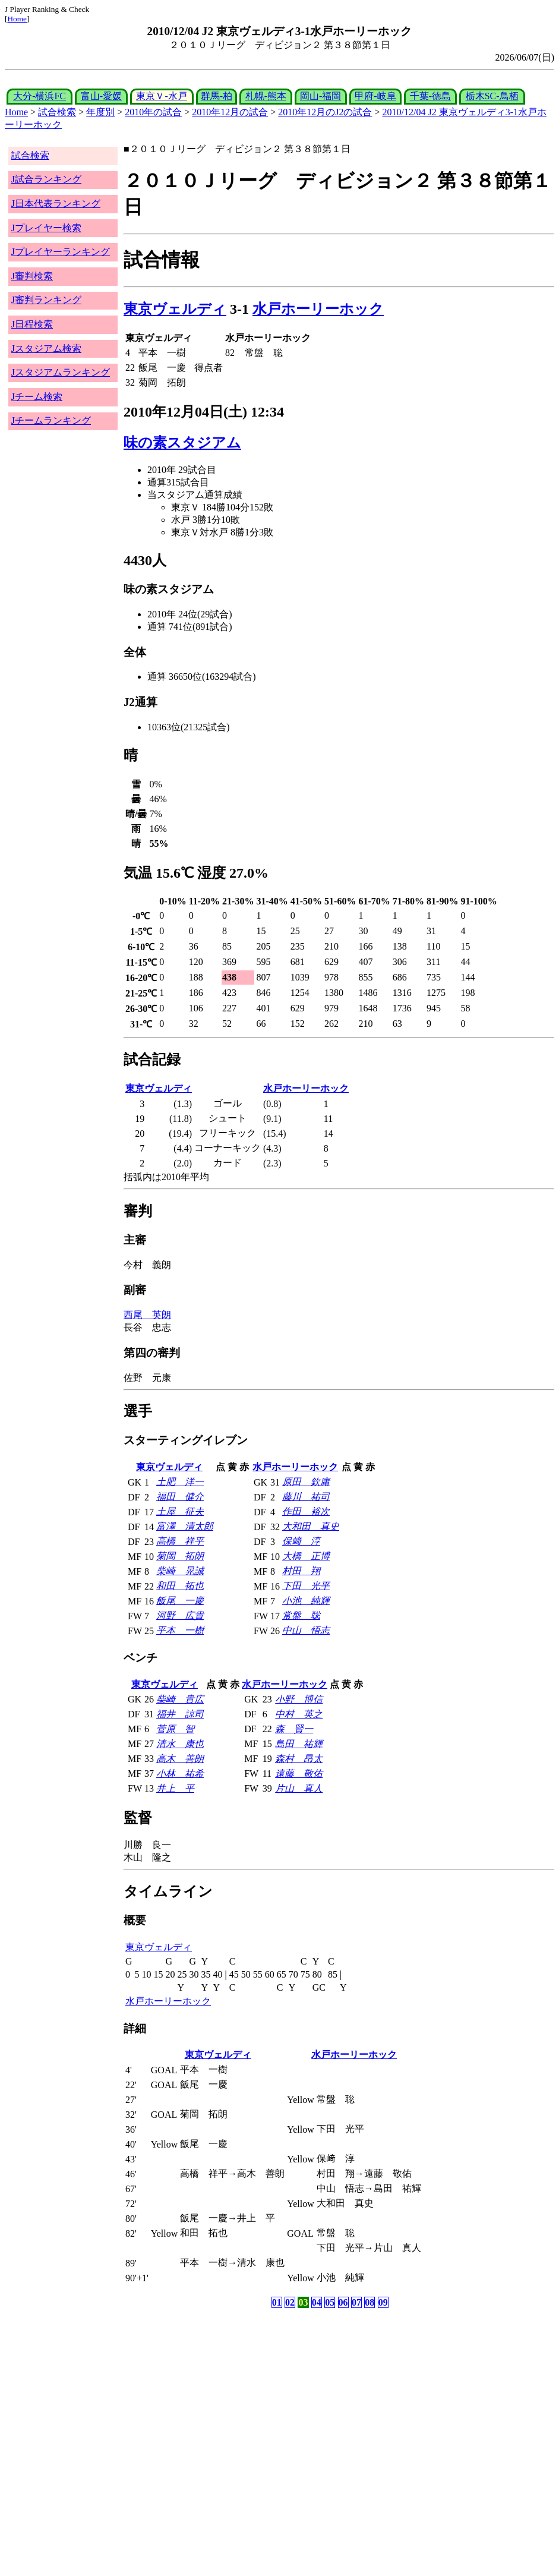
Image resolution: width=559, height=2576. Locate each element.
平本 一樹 (180, 1630)
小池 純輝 (306, 1601)
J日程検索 (32, 324)
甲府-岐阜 (375, 96)
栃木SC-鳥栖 (492, 96)
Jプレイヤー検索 (46, 228)
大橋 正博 (306, 1556)
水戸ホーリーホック (318, 309)
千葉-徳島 (430, 96)
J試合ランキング (46, 179)
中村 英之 (299, 1714)
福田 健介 (180, 1497)
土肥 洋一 (180, 1482)
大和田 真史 (310, 1526)
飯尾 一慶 (180, 1601)
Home (17, 18)
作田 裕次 (306, 1511)
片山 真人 (299, 1788)
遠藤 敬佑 (299, 1773)
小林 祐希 (180, 1773)
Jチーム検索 (36, 397)
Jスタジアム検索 (46, 348)
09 (383, 2302)
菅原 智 (175, 1729)
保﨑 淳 (301, 1541)
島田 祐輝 (299, 1744)
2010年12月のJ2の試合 (325, 112)
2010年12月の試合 (230, 112)
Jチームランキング (51, 420)
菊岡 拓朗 (180, 1556)
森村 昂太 (299, 1759)
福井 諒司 (180, 1714)
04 (316, 2302)
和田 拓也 (180, 1586)
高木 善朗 (180, 1759)
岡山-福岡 (320, 96)
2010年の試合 (153, 112)
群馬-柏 (216, 96)
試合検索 (57, 112)
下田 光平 (306, 1586)
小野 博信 (299, 1699)
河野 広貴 (180, 1615)
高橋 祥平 (180, 1541)
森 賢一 (294, 1729)
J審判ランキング (46, 300)
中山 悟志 (306, 1630)
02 (290, 2302)
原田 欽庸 (306, 1482)
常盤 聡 (301, 1615)
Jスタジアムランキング (60, 372)
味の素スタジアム (182, 442)
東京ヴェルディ (175, 309)
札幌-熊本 (265, 96)
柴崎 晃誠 (180, 1571)
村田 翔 (301, 1571)
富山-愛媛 (101, 96)
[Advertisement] (222, 2404)
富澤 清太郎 (184, 1526)
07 (356, 2302)
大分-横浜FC (39, 96)
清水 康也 (180, 1744)
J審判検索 (32, 276)
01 (277, 2302)
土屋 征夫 (180, 1511)
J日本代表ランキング (55, 203)
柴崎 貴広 (180, 1699)
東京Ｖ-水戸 (161, 96)
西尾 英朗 (147, 1315)
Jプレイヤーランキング (60, 252)
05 (329, 2302)
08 (369, 2302)
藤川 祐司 (306, 1497)
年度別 (100, 112)
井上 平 (175, 1788)
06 (343, 2302)
